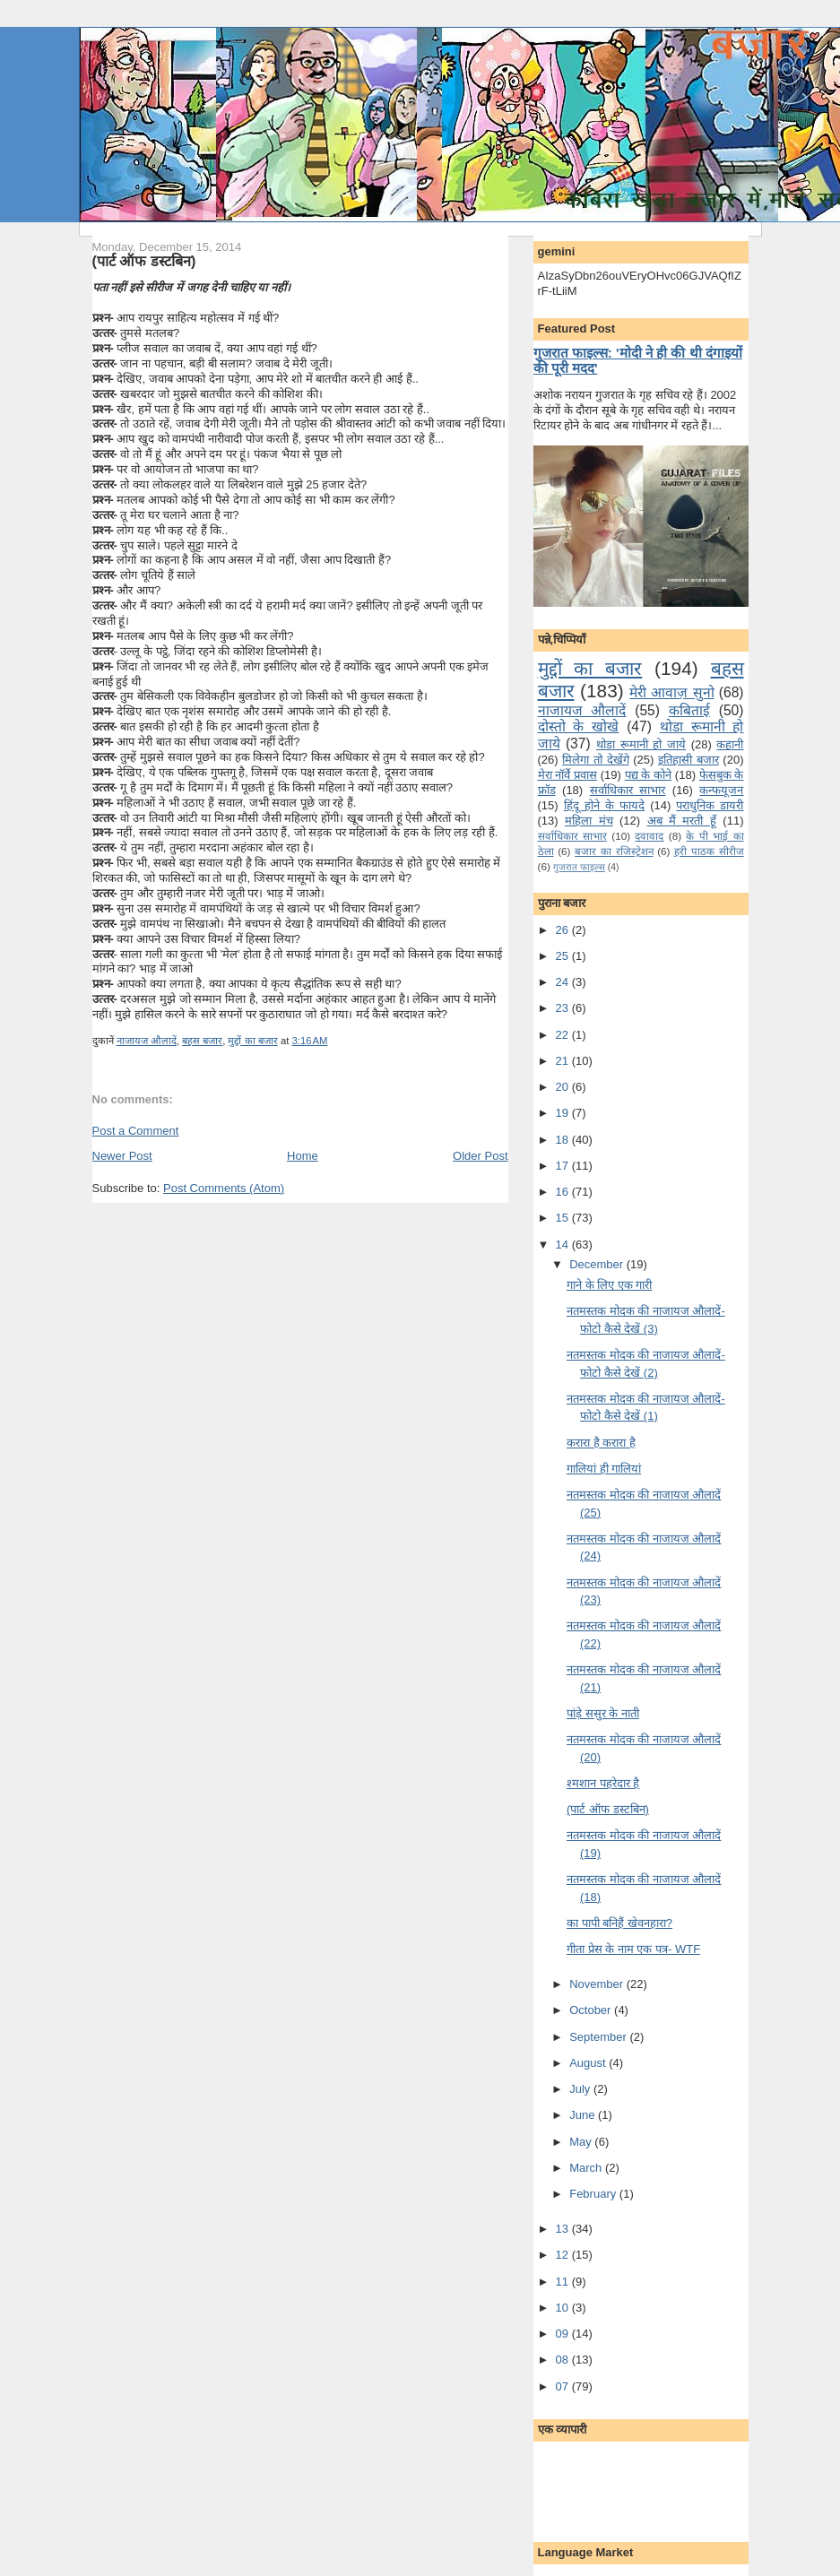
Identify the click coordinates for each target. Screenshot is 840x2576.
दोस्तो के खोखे (578, 726)
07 (564, 2386)
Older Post (480, 1156)
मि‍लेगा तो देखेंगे (595, 759)
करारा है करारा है (601, 1442)
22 (564, 1035)
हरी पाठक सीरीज (708, 851)
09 (564, 2333)
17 (564, 1165)
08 (564, 2359)
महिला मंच (588, 820)
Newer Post (122, 1156)
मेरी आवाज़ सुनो (671, 692)
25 (564, 956)
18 (564, 1139)
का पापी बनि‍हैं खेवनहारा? (619, 1923)
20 (564, 1087)
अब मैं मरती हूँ (681, 820)
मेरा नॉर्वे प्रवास (567, 775)
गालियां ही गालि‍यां (604, 1468)
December (598, 1264)
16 (564, 1191)
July (581, 2089)
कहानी (729, 744)
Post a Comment (135, 1130)
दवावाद (649, 836)
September (599, 2037)
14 (564, 1244)
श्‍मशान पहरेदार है (603, 1783)
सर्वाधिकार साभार (628, 790)
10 (564, 2307)
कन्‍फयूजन (721, 790)
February (594, 2193)
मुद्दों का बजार (252, 1040)
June (583, 2115)
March (587, 2167)
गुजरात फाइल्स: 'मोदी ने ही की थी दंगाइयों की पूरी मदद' (637, 360)
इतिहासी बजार (688, 759)
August (589, 2063)
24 (564, 982)
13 (564, 2228)
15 (564, 1217)
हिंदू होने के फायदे (604, 805)
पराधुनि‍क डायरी (709, 805)
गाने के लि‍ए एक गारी (609, 1285)
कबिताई (689, 710)
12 (564, 2254)
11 (564, 2281)
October (591, 2010)
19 (564, 1112)
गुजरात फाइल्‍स (579, 867)
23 (564, 1008)
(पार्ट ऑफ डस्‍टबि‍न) (144, 261)
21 (564, 1061)
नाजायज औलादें (147, 1040)
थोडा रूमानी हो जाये (641, 744)
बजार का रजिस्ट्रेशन (614, 851)
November (598, 1984)
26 (564, 930)
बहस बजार (202, 1040)
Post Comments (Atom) (223, 1188)
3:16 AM (309, 1040)
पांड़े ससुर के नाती (603, 1713)
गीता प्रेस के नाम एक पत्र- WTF (633, 1949)
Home (302, 1156)
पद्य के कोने (648, 775)
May (581, 2141)
